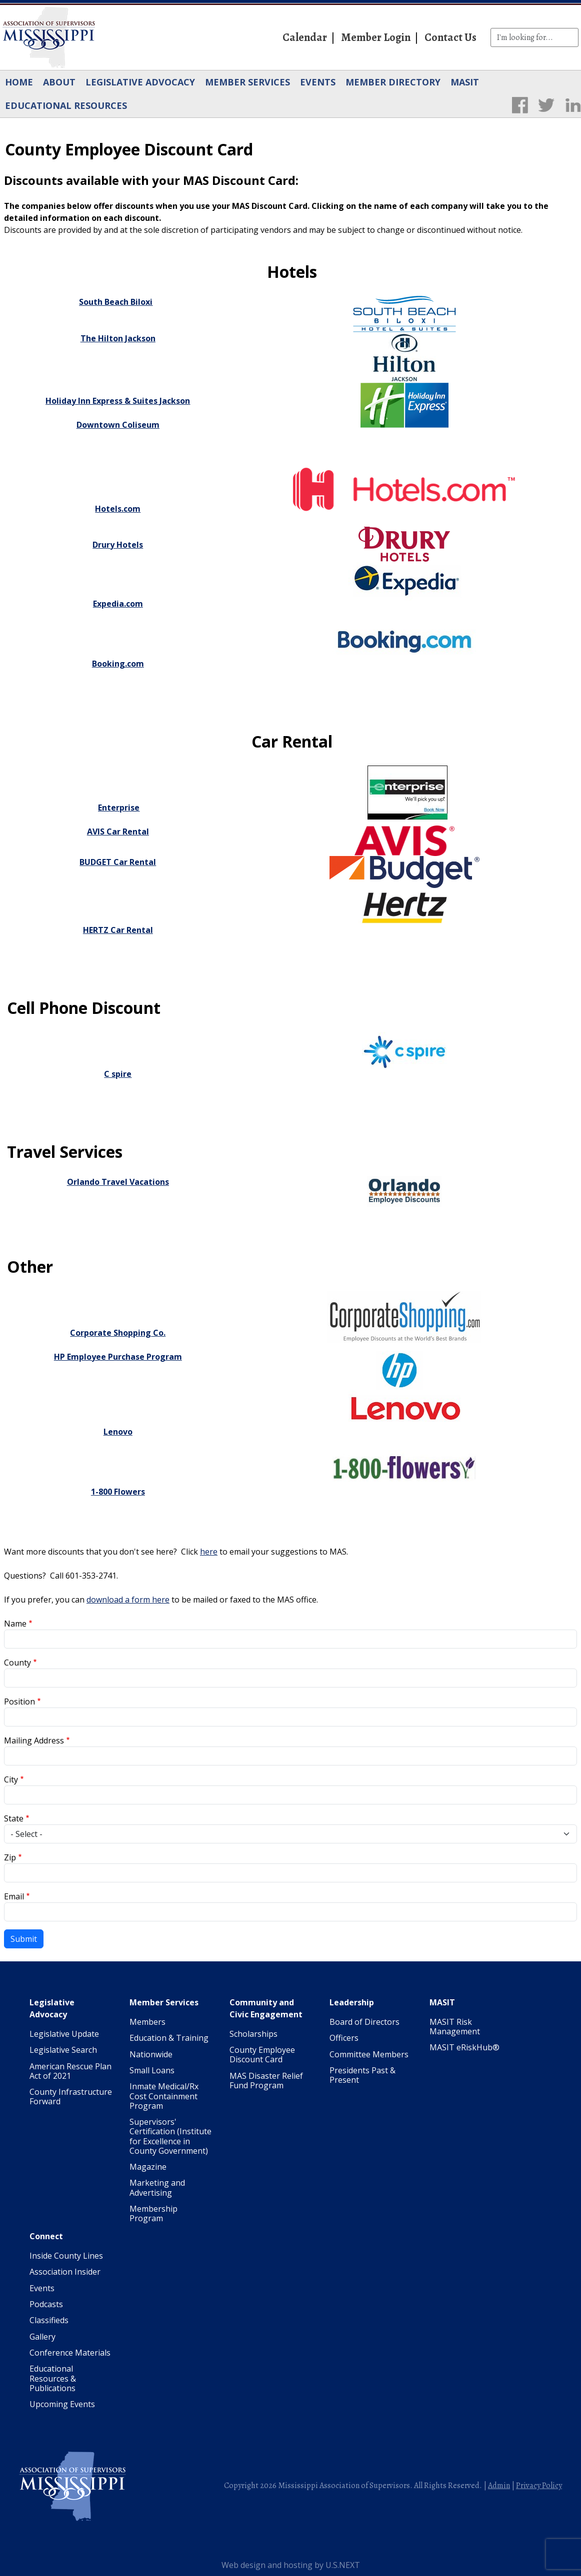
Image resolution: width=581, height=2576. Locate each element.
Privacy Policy (539, 2485)
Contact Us (450, 37)
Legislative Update (64, 2033)
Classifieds (49, 2320)
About (59, 82)
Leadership (352, 2002)
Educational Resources (66, 105)
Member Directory (393, 82)
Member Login (375, 37)
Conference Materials (70, 2352)
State (14, 1818)
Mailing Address (34, 1740)
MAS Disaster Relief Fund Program (266, 2080)
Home (19, 82)
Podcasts (46, 2304)
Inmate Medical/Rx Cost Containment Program (164, 2096)
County (17, 1662)
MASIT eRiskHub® (465, 2047)
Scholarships (254, 2033)
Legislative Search (63, 2049)
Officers (344, 2037)
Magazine (148, 2166)
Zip (10, 1857)
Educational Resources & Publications (53, 2378)
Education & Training (169, 2037)
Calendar (304, 37)
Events (318, 82)
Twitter (546, 105)
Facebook (520, 105)
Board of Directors (365, 2021)
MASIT (464, 82)
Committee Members (369, 2054)
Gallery (43, 2336)
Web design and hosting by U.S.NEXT (291, 2565)
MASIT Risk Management (455, 2026)
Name (15, 1623)
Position (19, 1701)
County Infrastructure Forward (71, 2096)
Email (14, 1896)
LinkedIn (572, 105)
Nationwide (151, 2054)
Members (148, 2021)
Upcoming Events (62, 2404)
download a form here (128, 1599)
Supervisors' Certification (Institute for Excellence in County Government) (171, 2136)
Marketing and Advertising (157, 2187)
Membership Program (154, 2213)
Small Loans (152, 2070)
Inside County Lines (66, 2255)
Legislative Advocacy (140, 82)
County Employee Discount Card (262, 2054)
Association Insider (65, 2271)
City (11, 1779)
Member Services (247, 82)
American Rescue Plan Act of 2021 (71, 2071)
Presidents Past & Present (363, 2075)
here (209, 1551)
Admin (499, 2485)
